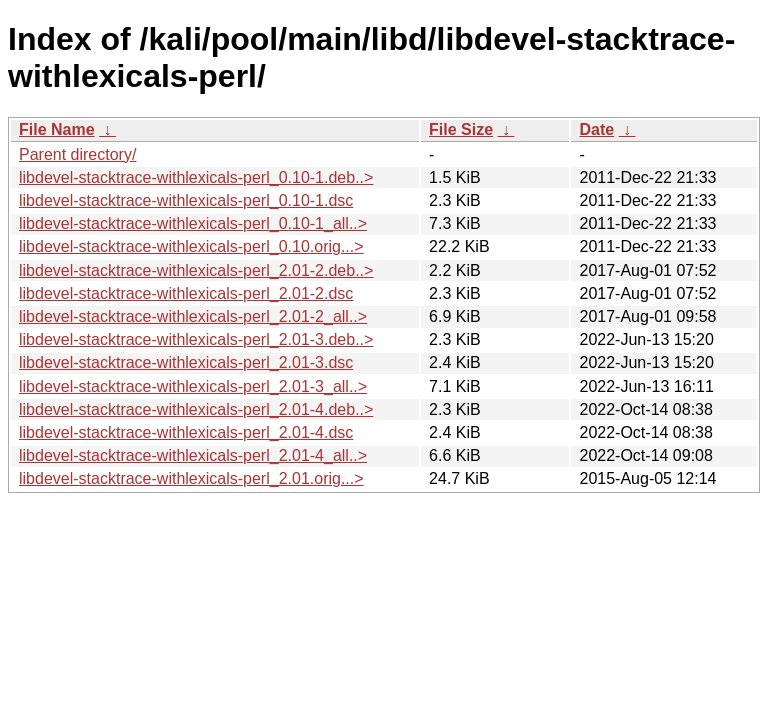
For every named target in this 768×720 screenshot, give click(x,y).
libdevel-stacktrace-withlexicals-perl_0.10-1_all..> (193, 223)
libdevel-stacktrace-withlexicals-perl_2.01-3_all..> (193, 386)
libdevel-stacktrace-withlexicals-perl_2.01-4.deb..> (196, 409)
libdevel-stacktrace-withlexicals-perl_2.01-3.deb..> (196, 339)
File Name (57, 129)
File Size (461, 129)
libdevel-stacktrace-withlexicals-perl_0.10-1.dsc (186, 200)
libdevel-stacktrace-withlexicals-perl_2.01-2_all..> (193, 316)
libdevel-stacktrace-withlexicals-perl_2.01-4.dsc (186, 432)
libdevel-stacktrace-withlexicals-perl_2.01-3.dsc (186, 362)
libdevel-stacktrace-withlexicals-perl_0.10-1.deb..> (196, 177)
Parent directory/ (77, 154)
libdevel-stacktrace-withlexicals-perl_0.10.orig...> (191, 246)
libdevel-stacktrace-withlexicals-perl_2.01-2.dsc (186, 293)
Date (596, 129)
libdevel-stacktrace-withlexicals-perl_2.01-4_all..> (193, 455)
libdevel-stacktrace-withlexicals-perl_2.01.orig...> (191, 478)
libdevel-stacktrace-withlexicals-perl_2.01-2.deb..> (196, 270)
